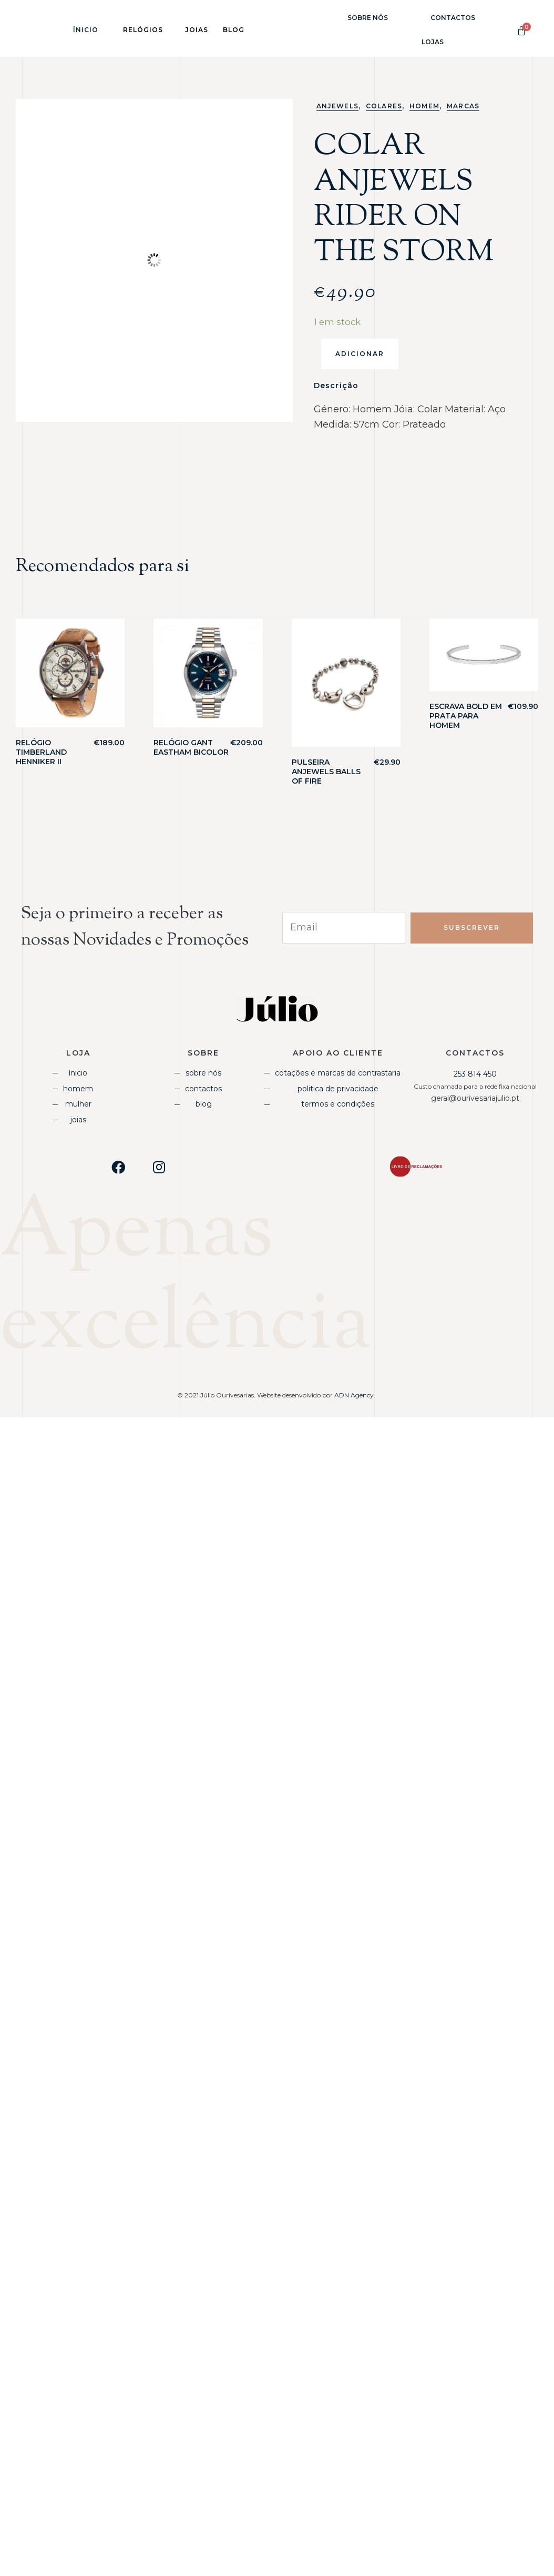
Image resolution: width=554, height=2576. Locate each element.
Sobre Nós (367, 18)
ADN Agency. (355, 1395)
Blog (204, 1104)
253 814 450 (475, 1074)
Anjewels (337, 106)
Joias (78, 1119)
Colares (384, 106)
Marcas (463, 106)
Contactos (452, 18)
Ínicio (85, 30)
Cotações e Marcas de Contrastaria (338, 1073)
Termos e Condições (337, 1104)
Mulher (78, 1104)
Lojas (433, 42)
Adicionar (359, 354)
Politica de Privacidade (337, 1088)
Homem (424, 106)
